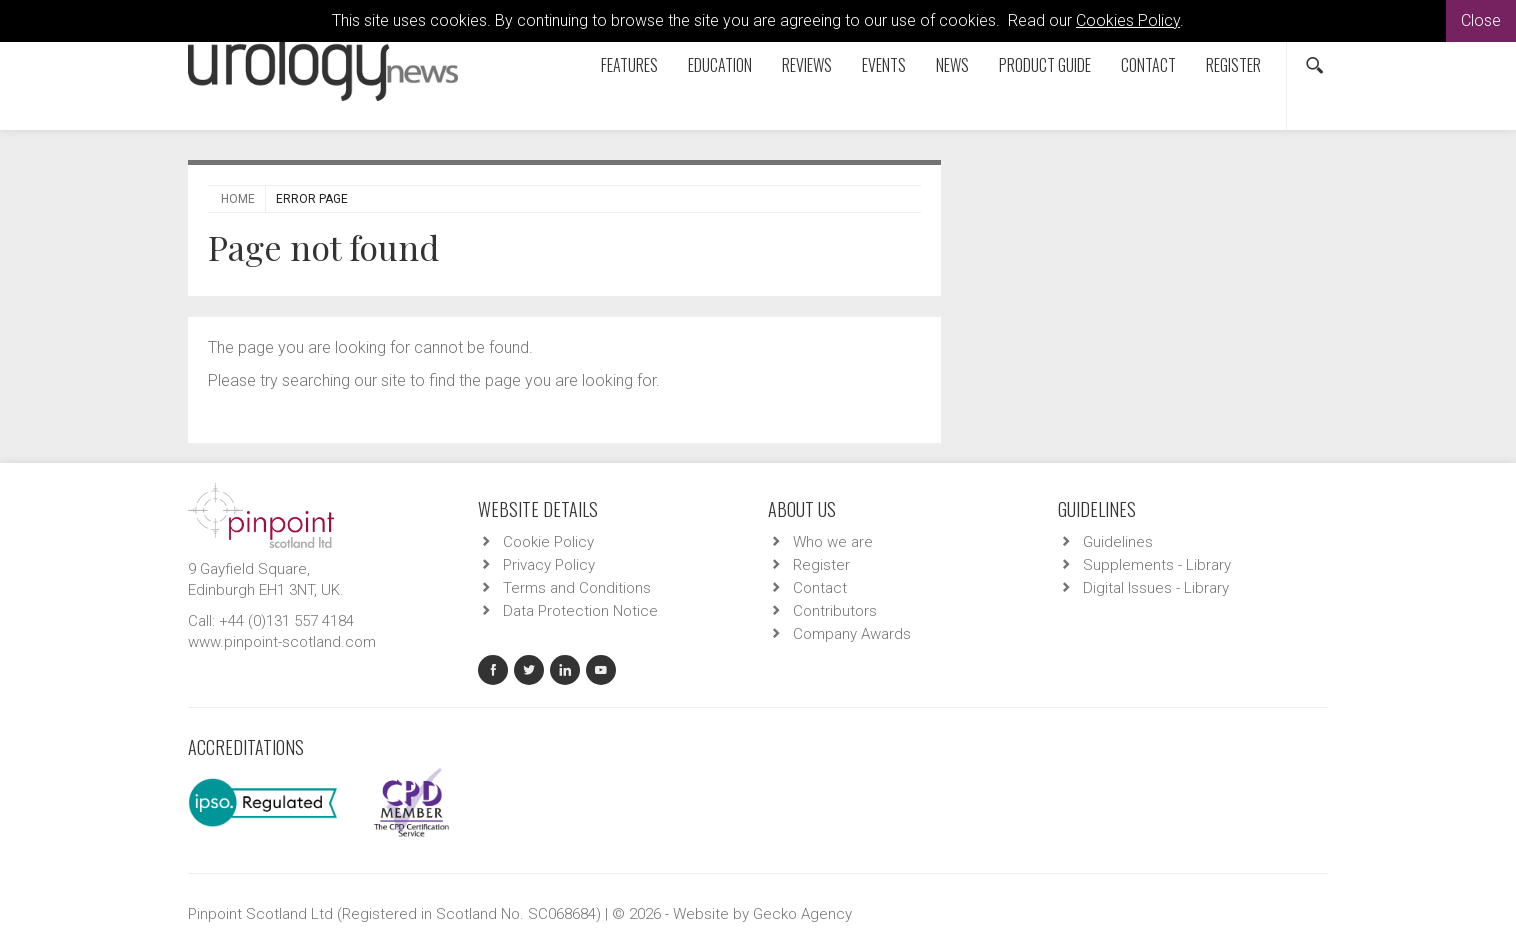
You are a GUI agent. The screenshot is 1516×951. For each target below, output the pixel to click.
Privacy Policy (549, 565)
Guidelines (1118, 542)
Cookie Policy (548, 542)
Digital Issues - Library (1156, 588)
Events (884, 65)
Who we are (833, 542)
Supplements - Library (1157, 565)
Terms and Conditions (577, 588)
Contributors (835, 611)
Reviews (807, 65)
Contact (1148, 65)
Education (720, 65)
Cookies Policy (1128, 20)
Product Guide (1045, 65)
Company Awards (852, 634)
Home (238, 199)
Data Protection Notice (580, 611)
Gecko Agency (802, 914)
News (952, 65)
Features (629, 65)
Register (1233, 65)
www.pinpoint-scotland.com (282, 642)
